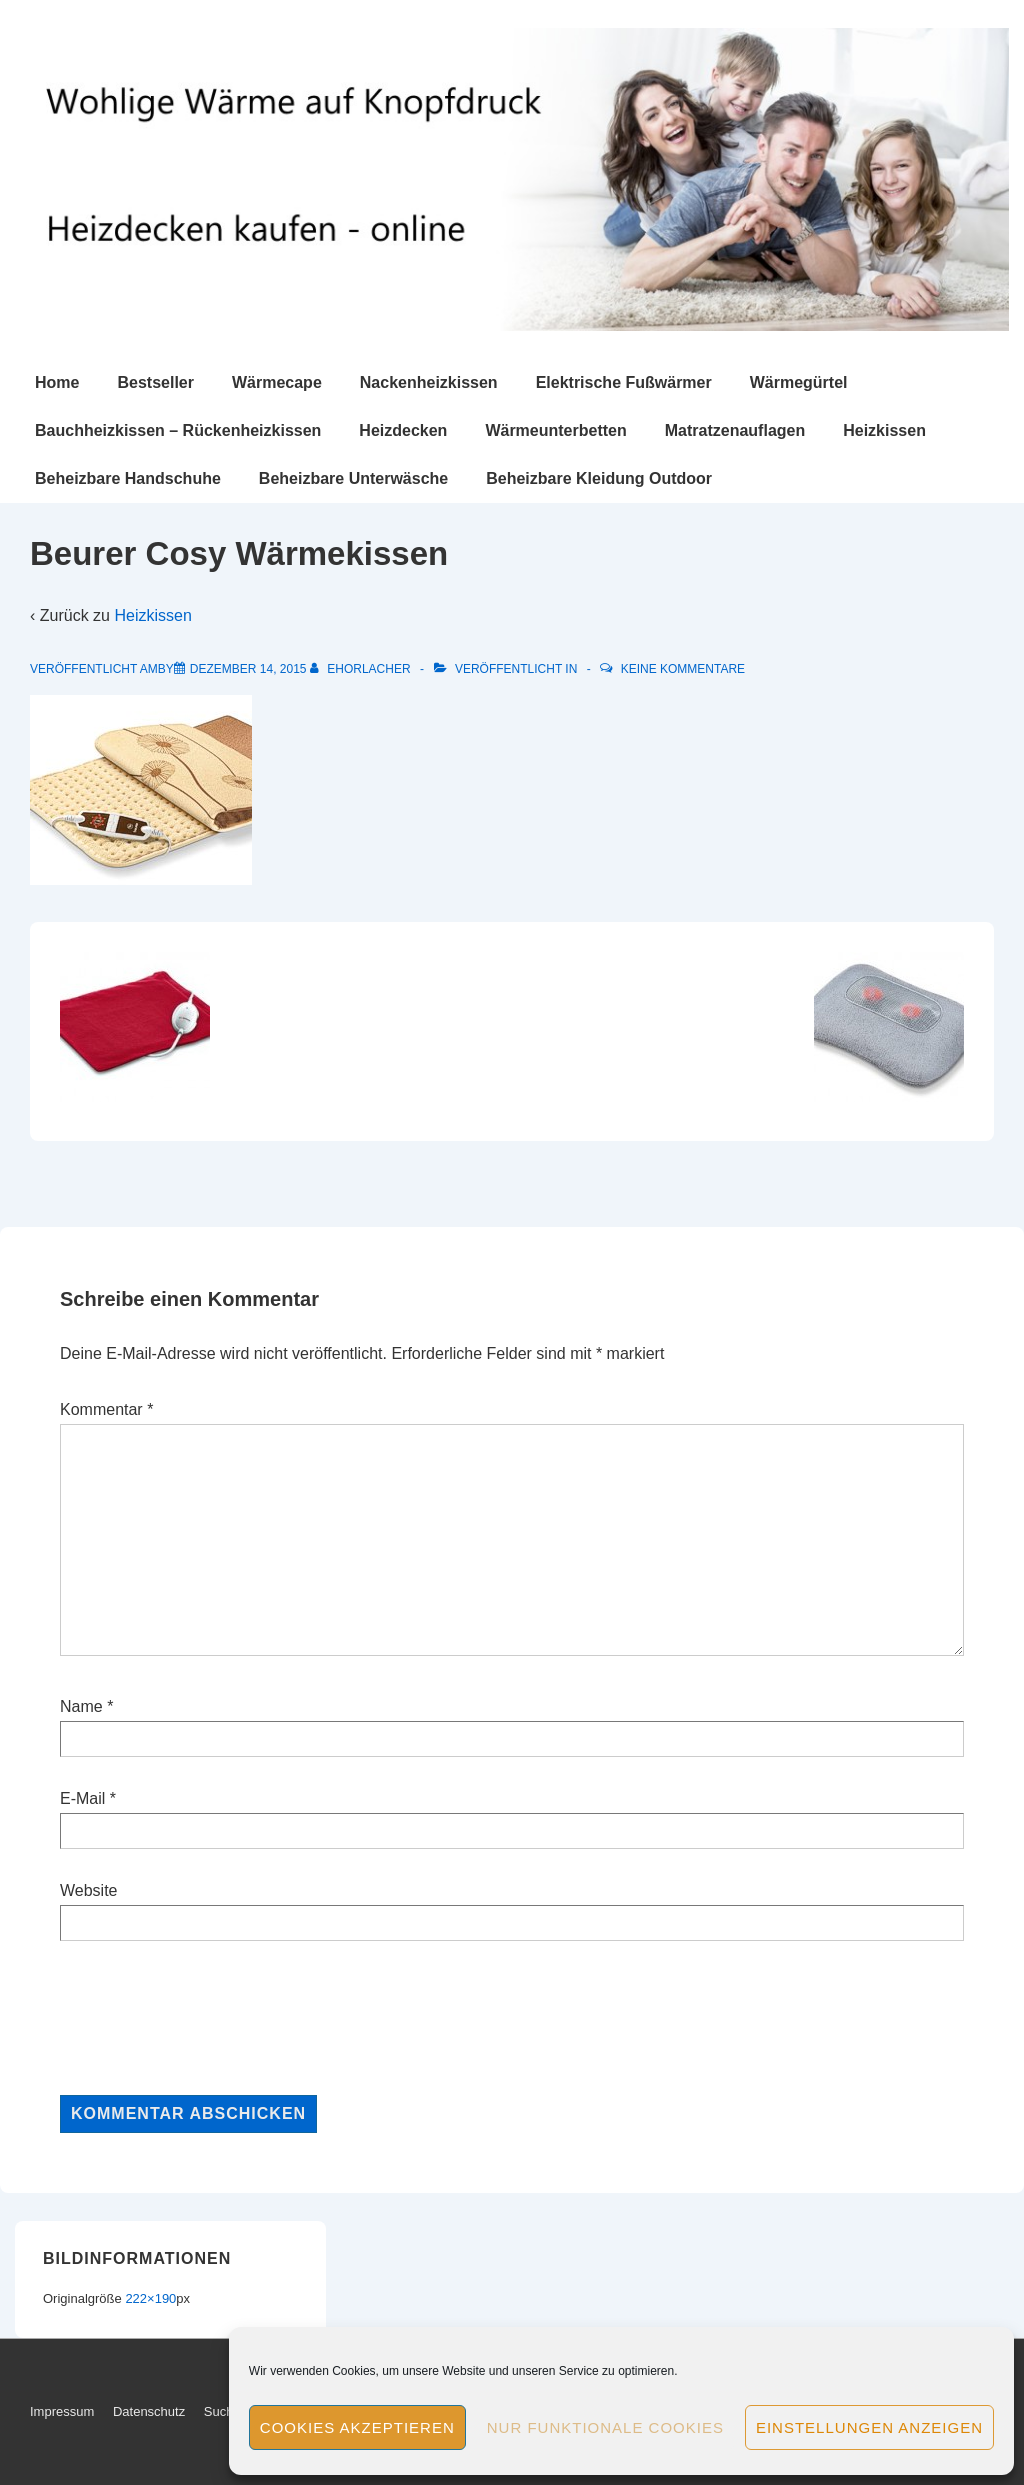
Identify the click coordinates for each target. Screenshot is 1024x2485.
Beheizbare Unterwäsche (353, 478)
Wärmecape (277, 382)
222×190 (150, 2298)
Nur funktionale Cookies (605, 2427)
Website (89, 1890)
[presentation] (212, 2018)
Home (57, 382)
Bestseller (155, 382)
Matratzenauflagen (735, 430)
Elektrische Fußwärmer (624, 382)
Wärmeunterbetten (555, 430)
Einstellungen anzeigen (869, 2427)
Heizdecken (403, 430)
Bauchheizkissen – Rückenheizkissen (178, 430)
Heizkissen (884, 430)
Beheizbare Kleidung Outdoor (599, 478)
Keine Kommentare (683, 669)
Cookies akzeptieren (357, 2427)
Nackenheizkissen (429, 382)
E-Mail (82, 1798)
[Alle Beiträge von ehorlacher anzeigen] (362, 669)
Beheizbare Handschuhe (128, 478)
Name (81, 1706)
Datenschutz (149, 2411)
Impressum (62, 2411)
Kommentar (106, 1409)
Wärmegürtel (799, 382)
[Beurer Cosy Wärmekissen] (248, 669)
